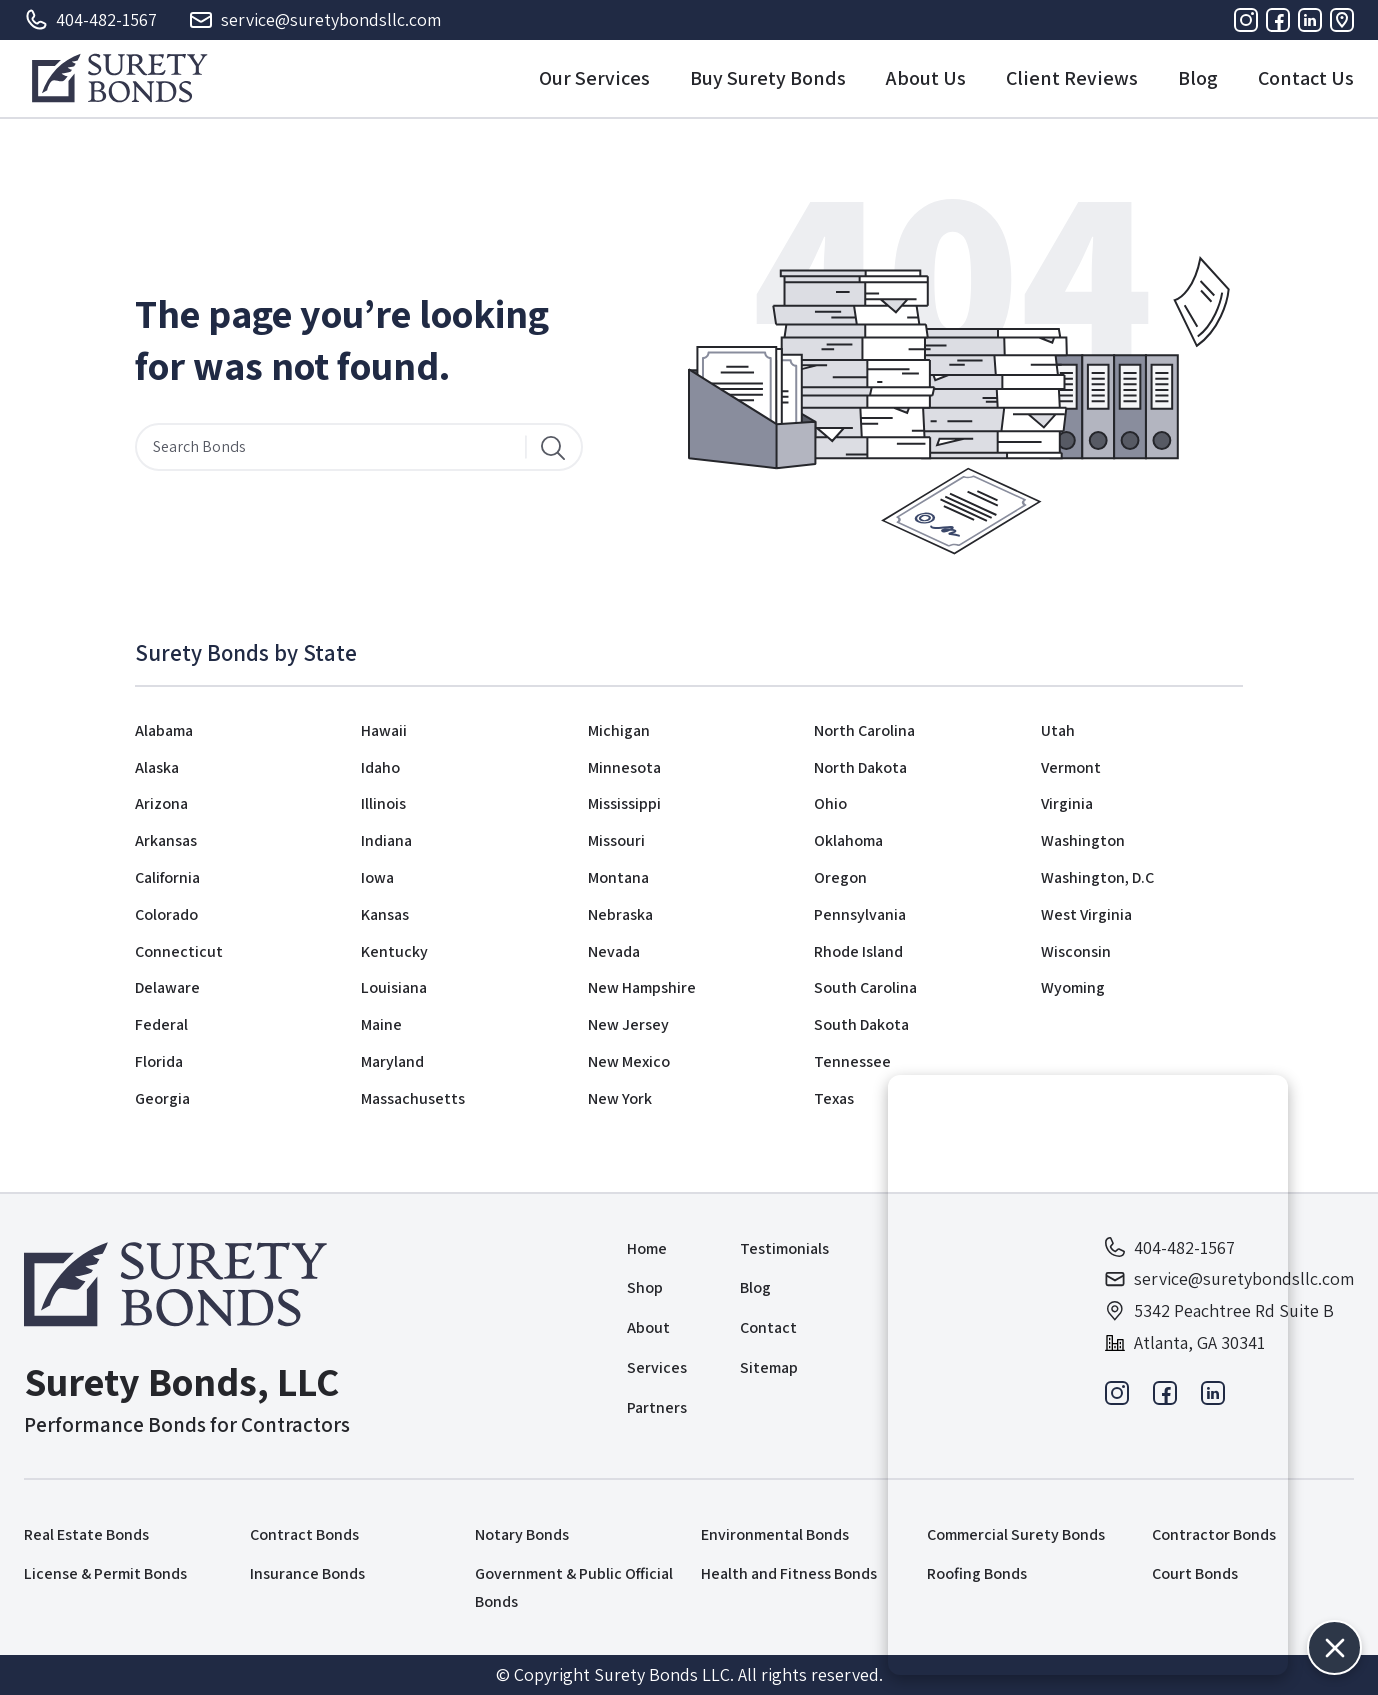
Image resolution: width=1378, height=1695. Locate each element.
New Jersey (628, 1024)
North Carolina (864, 730)
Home (647, 1248)
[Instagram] (1246, 20)
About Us (926, 78)
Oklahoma (848, 840)
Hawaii (384, 730)
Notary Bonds (522, 1534)
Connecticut (179, 951)
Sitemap (769, 1367)
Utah (1058, 730)
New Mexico (629, 1061)
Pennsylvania (860, 914)
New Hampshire (642, 987)
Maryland (392, 1061)
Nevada (614, 951)
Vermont (1071, 767)
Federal (161, 1024)
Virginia (1067, 803)
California (167, 877)
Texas (834, 1098)
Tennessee (852, 1061)
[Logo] (119, 78)
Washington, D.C (1097, 877)
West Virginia (1086, 914)
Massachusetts (413, 1098)
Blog (1198, 78)
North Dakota (860, 767)
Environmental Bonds (775, 1534)
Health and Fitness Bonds (789, 1573)
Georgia (162, 1098)
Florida (159, 1061)
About (648, 1327)
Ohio (830, 803)
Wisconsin (1076, 951)
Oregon (840, 877)
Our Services (594, 78)
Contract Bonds (304, 1534)
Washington (1083, 840)
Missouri (616, 840)
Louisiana (394, 987)
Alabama (164, 730)
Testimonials (784, 1248)
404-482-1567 (90, 20)
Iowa (377, 877)
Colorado (166, 914)
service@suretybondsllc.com (315, 20)
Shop (645, 1287)
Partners (657, 1407)
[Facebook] (1278, 20)
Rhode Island (858, 951)
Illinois (383, 803)
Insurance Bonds (307, 1573)
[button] (1334, 1647)
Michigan (619, 730)
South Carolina (865, 987)
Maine (381, 1024)
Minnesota (624, 767)
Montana (618, 877)
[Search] (553, 447)
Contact (768, 1327)
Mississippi (624, 803)
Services (657, 1367)
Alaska (157, 767)
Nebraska (620, 914)
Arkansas (166, 840)
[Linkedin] (1310, 20)
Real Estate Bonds (86, 1534)
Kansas (385, 914)
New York (620, 1098)
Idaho (380, 767)
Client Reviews (1072, 78)
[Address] (1342, 20)
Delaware (167, 987)
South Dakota (861, 1024)
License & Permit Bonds (105, 1573)
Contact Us (1306, 78)
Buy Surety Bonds (768, 78)
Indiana (386, 840)
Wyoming (1073, 987)
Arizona (161, 803)
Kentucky (394, 951)
